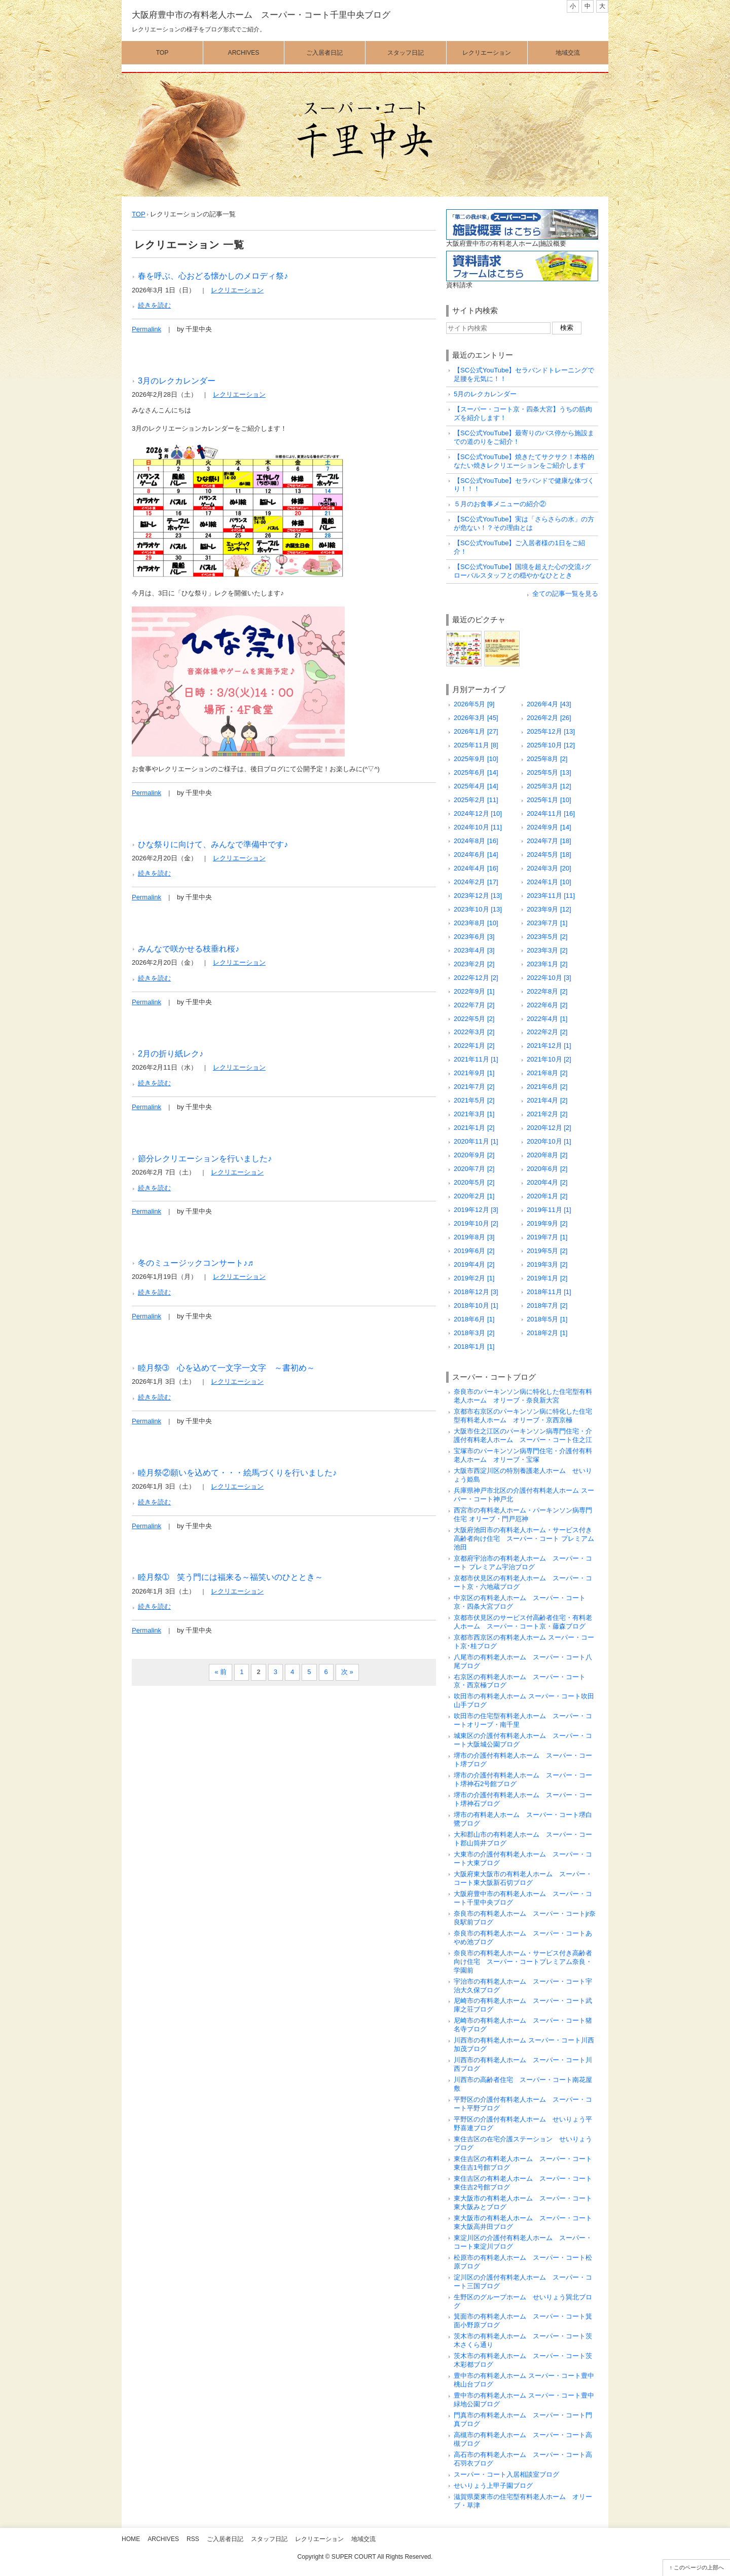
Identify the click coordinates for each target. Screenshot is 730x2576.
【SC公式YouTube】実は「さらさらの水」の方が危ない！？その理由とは (524, 523)
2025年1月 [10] (549, 800)
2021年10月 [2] (549, 1059)
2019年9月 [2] (547, 1223)
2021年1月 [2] (474, 1127)
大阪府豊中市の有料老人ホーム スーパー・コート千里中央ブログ (261, 15)
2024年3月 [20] (549, 868)
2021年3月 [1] (474, 1114)
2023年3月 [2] (547, 950)
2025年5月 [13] (549, 772)
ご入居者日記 (324, 52)
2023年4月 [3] (474, 950)
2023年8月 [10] (476, 923)
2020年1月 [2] (547, 1196)
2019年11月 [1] (549, 1210)
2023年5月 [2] (547, 936)
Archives (244, 52)
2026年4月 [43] (549, 704)
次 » (347, 1672)
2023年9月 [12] (549, 909)
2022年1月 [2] (474, 1045)
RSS (193, 2539)
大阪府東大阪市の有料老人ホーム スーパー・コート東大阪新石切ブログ (523, 1878)
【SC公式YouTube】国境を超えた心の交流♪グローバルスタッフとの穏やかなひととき (522, 571)
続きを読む (154, 305)
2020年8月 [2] (547, 1155)
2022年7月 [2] (474, 1005)
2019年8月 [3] (474, 1237)
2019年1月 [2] (547, 1278)
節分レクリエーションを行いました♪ (205, 1158)
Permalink (146, 329)
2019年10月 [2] (476, 1223)
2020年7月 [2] (474, 1168)
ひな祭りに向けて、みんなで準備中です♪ (213, 844)
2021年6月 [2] (547, 1086)
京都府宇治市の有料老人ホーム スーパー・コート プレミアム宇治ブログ (523, 1563)
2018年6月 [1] (474, 1319)
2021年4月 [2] (547, 1100)
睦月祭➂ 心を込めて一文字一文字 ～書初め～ (226, 1367)
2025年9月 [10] (476, 759)
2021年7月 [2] (474, 1086)
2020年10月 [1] (549, 1141)
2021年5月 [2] (474, 1100)
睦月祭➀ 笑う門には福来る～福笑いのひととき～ (230, 1576)
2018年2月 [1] (547, 1333)
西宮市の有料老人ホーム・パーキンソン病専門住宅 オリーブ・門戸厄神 (523, 1514)
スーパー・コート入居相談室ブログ (506, 2474)
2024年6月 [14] (476, 854)
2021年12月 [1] (549, 1045)
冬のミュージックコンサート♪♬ (195, 1262)
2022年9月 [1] (474, 991)
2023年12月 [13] (478, 895)
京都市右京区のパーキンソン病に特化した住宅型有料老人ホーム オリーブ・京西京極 (523, 1416)
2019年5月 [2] (547, 1251)
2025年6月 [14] (476, 772)
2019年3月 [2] (547, 1264)
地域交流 (568, 52)
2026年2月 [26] (549, 718)
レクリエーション (486, 52)
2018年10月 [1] (476, 1305)
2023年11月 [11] (551, 895)
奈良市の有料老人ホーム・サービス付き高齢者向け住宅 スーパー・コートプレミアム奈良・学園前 (523, 1961)
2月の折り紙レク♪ (170, 1053)
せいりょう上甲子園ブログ (493, 2485)
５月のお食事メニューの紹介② (500, 504)
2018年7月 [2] (547, 1305)
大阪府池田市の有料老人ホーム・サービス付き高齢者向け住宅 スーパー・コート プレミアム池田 (524, 1538)
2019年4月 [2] (474, 1264)
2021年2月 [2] (547, 1114)
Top (162, 52)
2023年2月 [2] (474, 964)
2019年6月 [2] (474, 1251)
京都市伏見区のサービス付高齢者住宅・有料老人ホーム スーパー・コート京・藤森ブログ (523, 1622)
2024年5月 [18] (549, 854)
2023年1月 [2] (547, 964)
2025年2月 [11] (476, 800)
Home (131, 2539)
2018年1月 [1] (474, 1346)
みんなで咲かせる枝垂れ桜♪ (188, 948)
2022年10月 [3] (549, 977)
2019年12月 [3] (476, 1210)
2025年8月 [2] (547, 759)
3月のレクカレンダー (176, 380)
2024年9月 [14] (549, 827)
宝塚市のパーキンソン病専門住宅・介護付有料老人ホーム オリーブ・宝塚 (523, 1455)
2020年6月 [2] (547, 1168)
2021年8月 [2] (547, 1073)
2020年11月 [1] (476, 1141)
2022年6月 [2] (547, 1005)
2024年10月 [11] (478, 827)
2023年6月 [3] (474, 936)
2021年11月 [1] (476, 1059)
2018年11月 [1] (549, 1292)
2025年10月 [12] (551, 745)
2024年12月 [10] (478, 813)
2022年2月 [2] (547, 1032)
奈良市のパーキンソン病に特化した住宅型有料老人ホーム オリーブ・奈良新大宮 (523, 1396)
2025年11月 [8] (476, 745)
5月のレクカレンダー (485, 394)
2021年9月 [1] (474, 1073)
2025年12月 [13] (551, 731)
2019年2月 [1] (474, 1278)
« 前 (220, 1672)
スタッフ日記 (405, 52)
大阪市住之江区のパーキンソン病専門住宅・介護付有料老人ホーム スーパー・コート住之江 (523, 1435)
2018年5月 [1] (547, 1319)
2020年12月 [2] (549, 1127)
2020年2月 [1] (474, 1196)
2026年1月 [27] (476, 731)
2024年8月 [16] (476, 841)
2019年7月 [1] (547, 1237)
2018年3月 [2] (474, 1333)
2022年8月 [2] (547, 991)
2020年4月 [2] (547, 1182)
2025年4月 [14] (476, 786)
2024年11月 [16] (551, 813)
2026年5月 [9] (474, 704)
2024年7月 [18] (549, 841)
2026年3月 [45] (476, 718)
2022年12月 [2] (476, 977)
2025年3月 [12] (549, 786)
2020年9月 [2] (474, 1155)
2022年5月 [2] (474, 1018)
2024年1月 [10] (549, 882)
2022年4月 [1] (547, 1018)
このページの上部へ (699, 2567)
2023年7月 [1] (547, 923)
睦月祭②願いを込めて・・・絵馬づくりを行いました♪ (237, 1472)
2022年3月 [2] (474, 1032)
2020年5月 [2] (474, 1182)
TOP (138, 214)
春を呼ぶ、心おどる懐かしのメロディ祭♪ (213, 275)
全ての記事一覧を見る (565, 593)
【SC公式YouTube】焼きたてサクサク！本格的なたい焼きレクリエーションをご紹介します (524, 461)
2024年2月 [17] (476, 882)
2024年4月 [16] (476, 868)
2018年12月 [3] (476, 1292)
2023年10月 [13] (478, 909)
